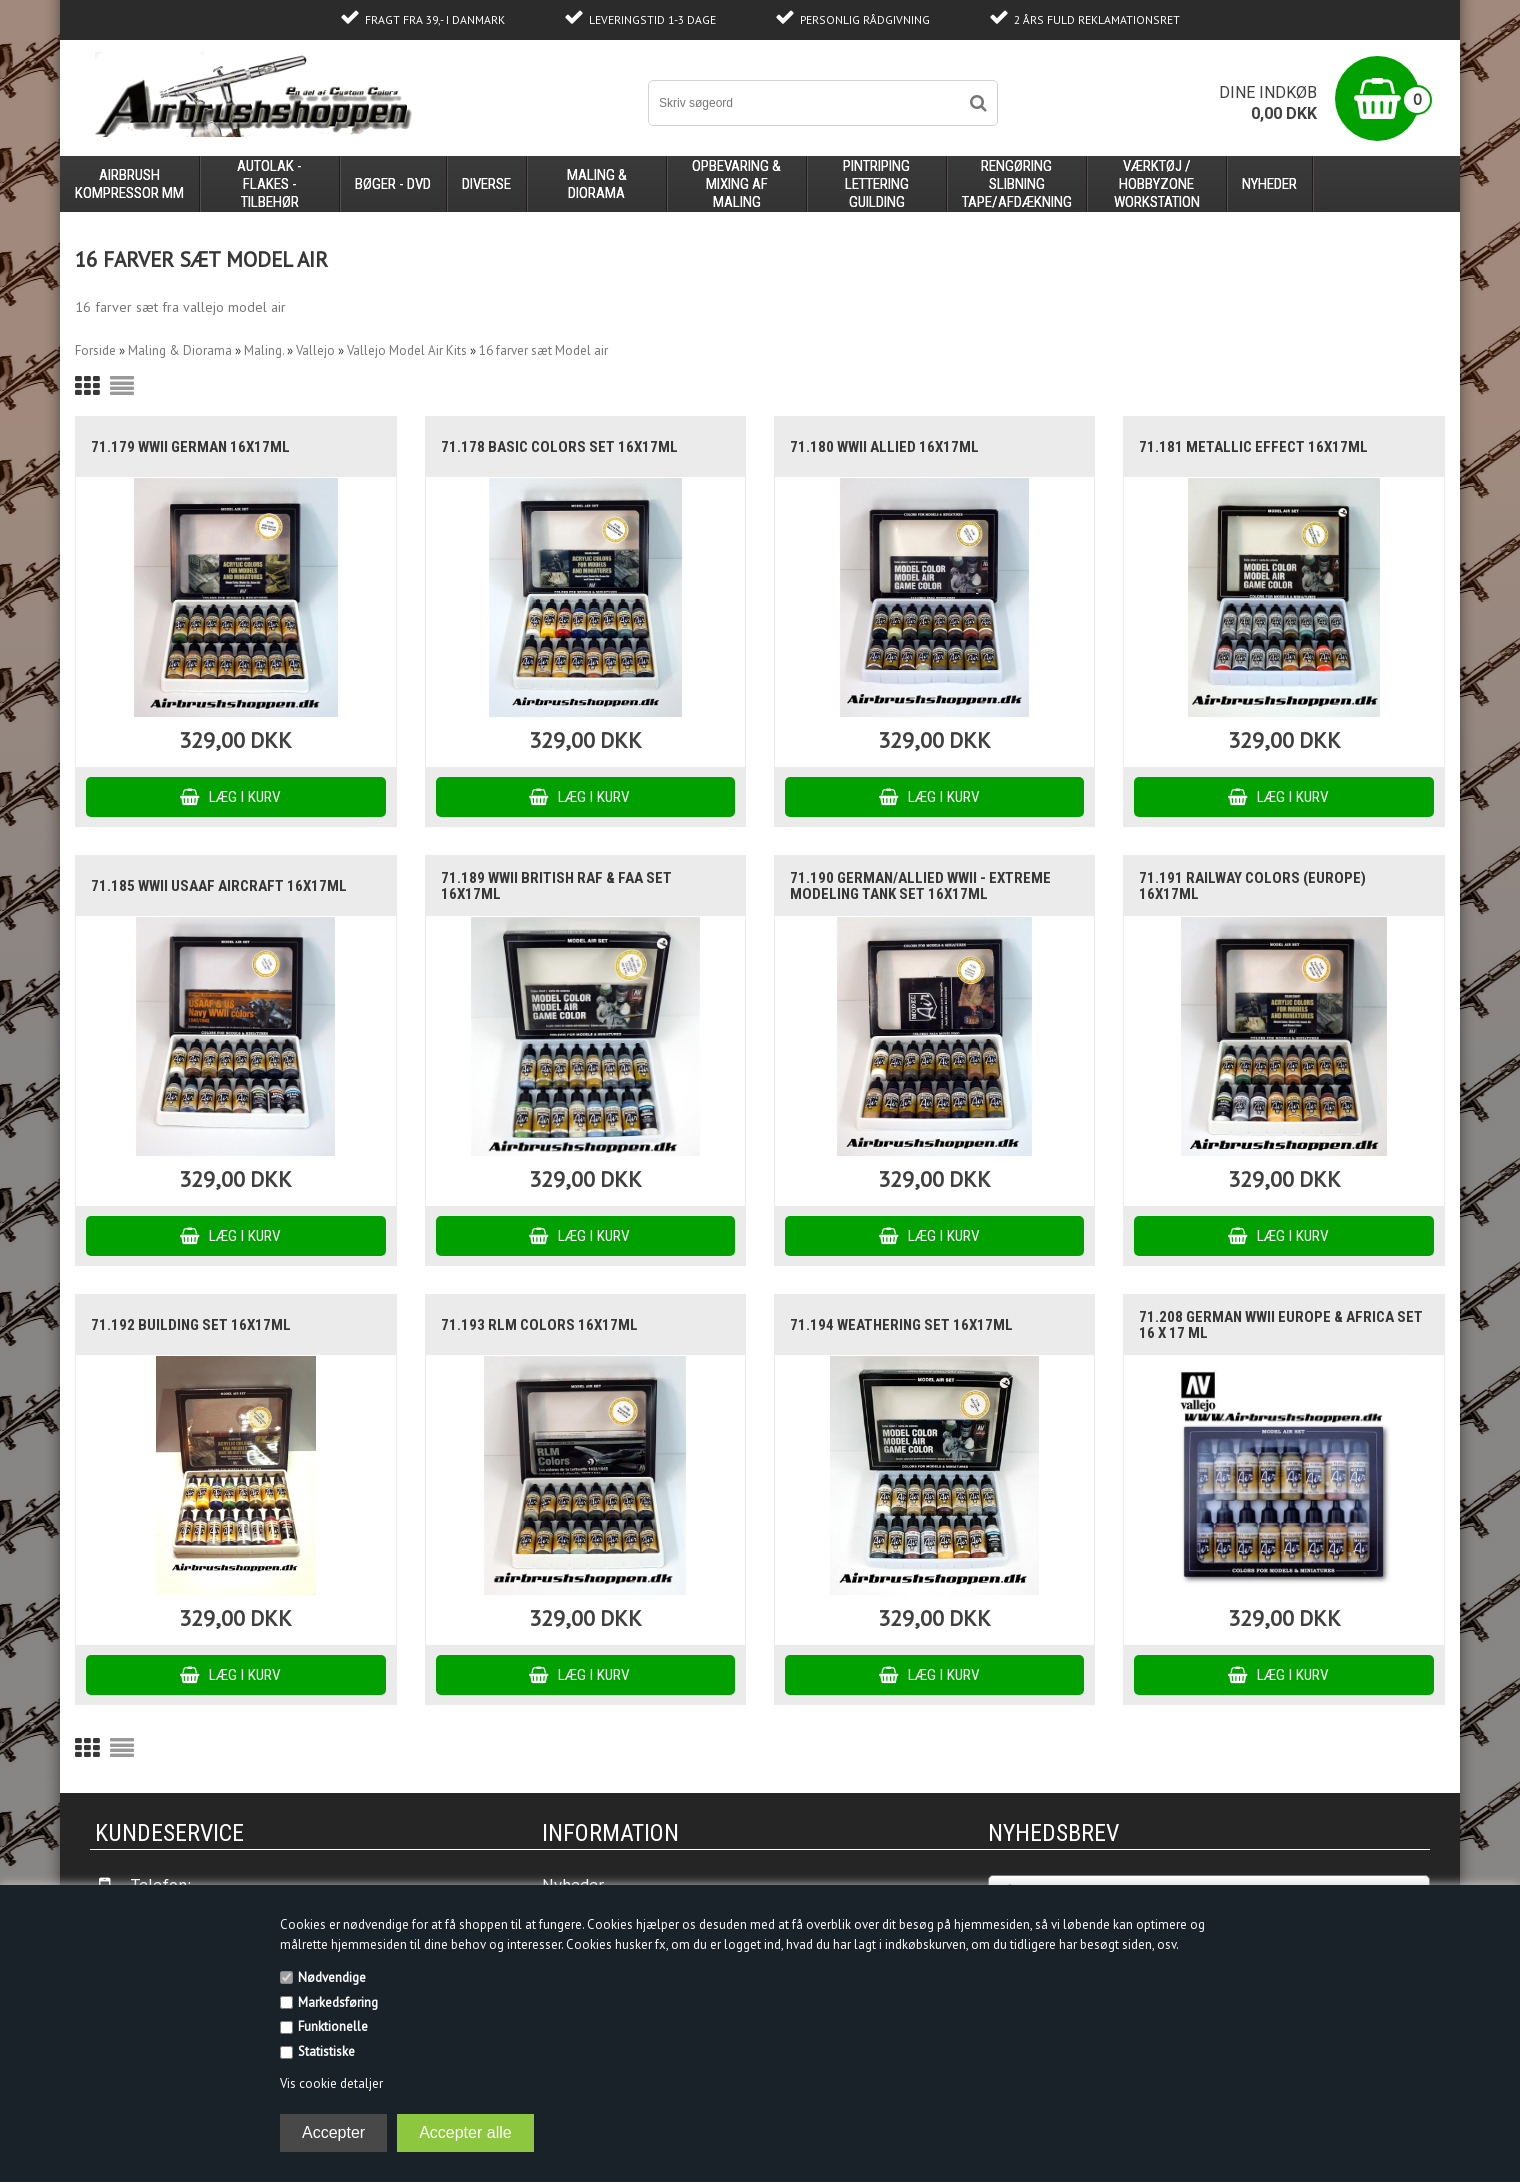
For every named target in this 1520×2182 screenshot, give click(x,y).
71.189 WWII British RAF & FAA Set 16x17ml (556, 886)
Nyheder (1269, 184)
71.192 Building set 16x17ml (191, 1325)
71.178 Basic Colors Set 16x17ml (559, 447)
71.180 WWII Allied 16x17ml (884, 447)
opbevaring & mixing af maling (736, 184)
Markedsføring (338, 2002)
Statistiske (326, 2051)
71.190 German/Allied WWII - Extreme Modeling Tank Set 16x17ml (920, 886)
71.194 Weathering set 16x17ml (901, 1325)
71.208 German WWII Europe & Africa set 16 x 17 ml (1281, 1325)
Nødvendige (332, 1977)
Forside (95, 350)
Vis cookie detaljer (331, 2083)
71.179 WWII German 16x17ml (190, 447)
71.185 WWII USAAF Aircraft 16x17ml (219, 886)
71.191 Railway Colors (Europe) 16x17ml (1252, 886)
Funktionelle (333, 2026)
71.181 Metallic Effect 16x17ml (1253, 447)
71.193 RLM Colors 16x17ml (539, 1325)
